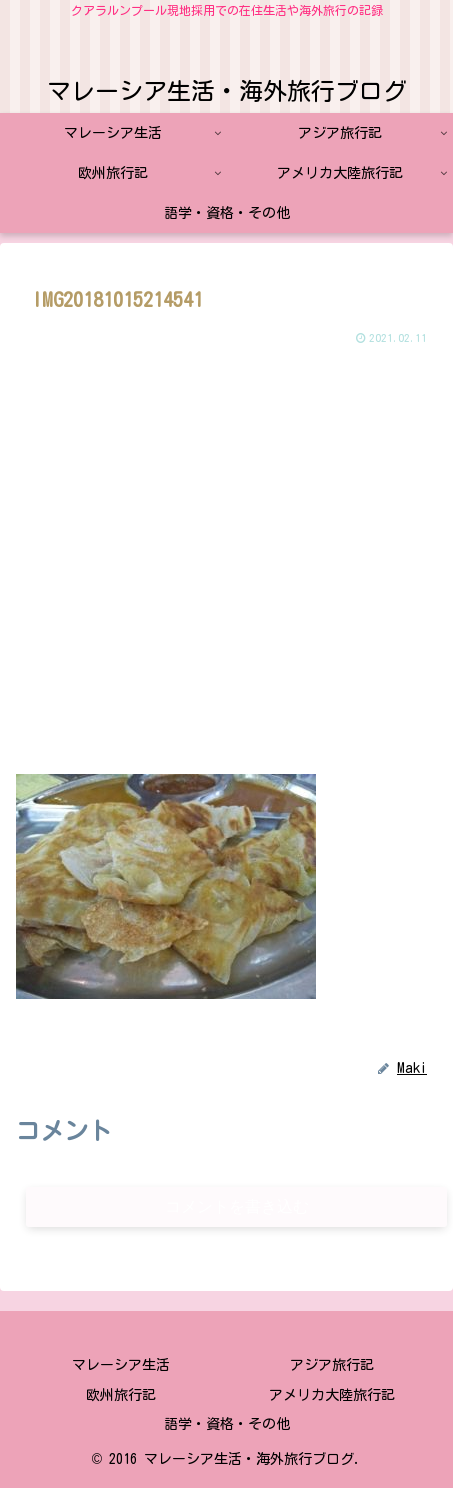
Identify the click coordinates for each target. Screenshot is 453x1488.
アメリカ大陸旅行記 (332, 1395)
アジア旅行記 (332, 1365)
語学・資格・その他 (227, 1424)
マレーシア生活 (121, 1365)
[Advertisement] (224, 560)
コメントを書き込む (237, 1206)
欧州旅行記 (121, 1395)
